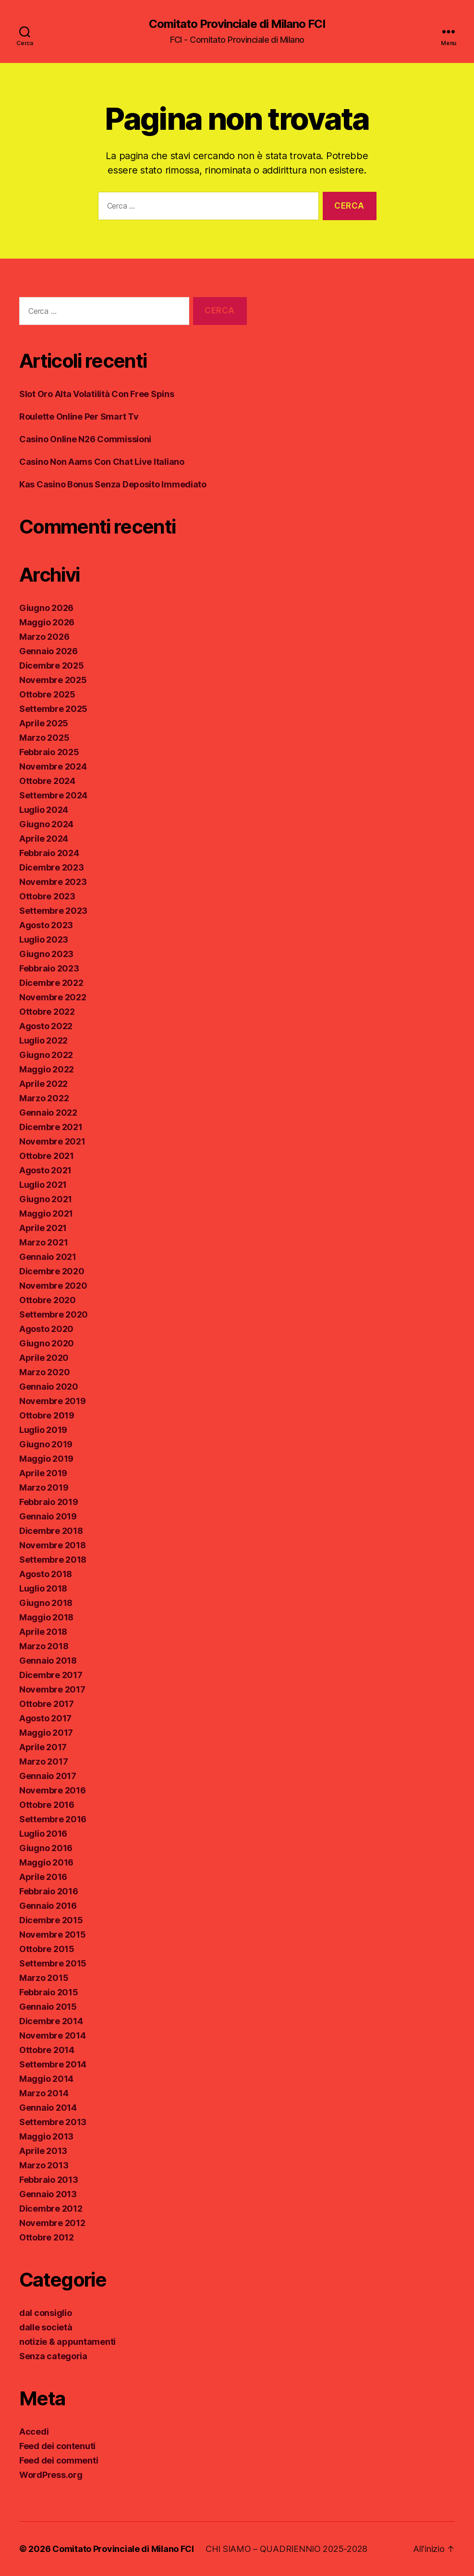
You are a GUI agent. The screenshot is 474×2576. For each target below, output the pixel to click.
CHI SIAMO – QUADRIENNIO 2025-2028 (286, 2549)
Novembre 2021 (52, 1141)
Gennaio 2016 (48, 1906)
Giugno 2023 (46, 954)
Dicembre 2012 (51, 2208)
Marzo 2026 (44, 637)
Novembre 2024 (53, 766)
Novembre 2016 (52, 1790)
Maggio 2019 (46, 1459)
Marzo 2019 (43, 1487)
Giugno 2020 (46, 1343)
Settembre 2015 (52, 1963)
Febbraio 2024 (49, 853)
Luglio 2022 (43, 1040)
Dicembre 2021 (51, 1127)
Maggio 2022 (46, 1069)
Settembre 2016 (52, 1819)
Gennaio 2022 (48, 1113)
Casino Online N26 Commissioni (85, 439)
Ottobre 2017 (46, 1704)
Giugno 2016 (46, 1848)
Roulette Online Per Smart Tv (78, 416)
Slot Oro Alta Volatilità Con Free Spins (96, 394)
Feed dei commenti (58, 2460)
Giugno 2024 (46, 824)
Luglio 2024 (43, 810)
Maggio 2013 (46, 2136)
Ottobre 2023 (47, 896)
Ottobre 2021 (46, 1156)
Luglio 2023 (43, 939)
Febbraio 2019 (48, 1502)
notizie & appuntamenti (67, 2342)
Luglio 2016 (43, 1834)
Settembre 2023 (53, 911)
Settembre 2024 (53, 795)
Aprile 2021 (43, 1228)
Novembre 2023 (53, 882)
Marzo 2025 (44, 738)
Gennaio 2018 (48, 1660)
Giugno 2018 (46, 1603)
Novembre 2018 (52, 1545)
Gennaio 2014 (48, 2108)
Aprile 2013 (43, 2151)
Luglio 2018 (43, 1588)
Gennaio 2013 (48, 2194)
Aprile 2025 (43, 723)
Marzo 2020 (44, 1372)
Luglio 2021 (43, 1185)
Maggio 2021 (46, 1213)
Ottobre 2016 (46, 1805)
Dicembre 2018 (51, 1531)
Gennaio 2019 (48, 1516)
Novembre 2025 (53, 680)
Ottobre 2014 (46, 2050)
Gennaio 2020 (48, 1386)
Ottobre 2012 (46, 2237)
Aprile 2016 (43, 1877)
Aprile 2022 (43, 1084)
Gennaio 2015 (48, 2007)
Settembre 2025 (53, 709)
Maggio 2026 (46, 622)
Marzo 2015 (43, 1978)
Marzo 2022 (44, 1098)
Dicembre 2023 (51, 867)
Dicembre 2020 (52, 1271)
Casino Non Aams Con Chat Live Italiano (101, 462)
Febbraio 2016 (48, 1891)
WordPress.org (51, 2475)
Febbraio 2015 (48, 1992)
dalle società (46, 2327)
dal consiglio (45, 2313)
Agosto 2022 (46, 1026)
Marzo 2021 (43, 1242)
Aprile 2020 (44, 1358)
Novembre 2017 (52, 1689)
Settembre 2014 (52, 2064)
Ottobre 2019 (46, 1415)
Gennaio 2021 (47, 1257)
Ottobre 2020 (47, 1300)
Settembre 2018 (52, 1560)
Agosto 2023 (46, 925)
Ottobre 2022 (47, 1012)
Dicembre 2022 (51, 983)
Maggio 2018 (46, 1617)
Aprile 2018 (43, 1632)
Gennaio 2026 (48, 651)
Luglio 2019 (43, 1430)
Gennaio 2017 (47, 1776)
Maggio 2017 (46, 1733)
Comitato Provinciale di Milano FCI (237, 24)
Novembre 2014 (52, 2035)
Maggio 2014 (46, 2079)
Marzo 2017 (43, 1761)
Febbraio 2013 (48, 2180)
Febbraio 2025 (49, 752)
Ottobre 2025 (47, 694)
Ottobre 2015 (46, 1949)
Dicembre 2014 (51, 2021)
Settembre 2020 (53, 1314)
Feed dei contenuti (57, 2446)
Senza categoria (53, 2356)
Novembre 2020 (53, 1286)
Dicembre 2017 (51, 1675)
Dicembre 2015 (51, 1920)
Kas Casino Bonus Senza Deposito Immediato (113, 484)
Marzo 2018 (43, 1646)
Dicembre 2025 (51, 665)
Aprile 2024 (43, 839)
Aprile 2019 (43, 1473)
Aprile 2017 (43, 1747)
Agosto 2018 (45, 1574)
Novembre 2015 (52, 1934)
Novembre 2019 (52, 1401)
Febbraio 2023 (49, 968)
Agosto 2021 (45, 1170)
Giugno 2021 (45, 1199)
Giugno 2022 (46, 1055)
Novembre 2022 (52, 997)
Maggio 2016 (46, 1862)
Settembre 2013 (52, 2122)
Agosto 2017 (45, 1718)
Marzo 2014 (43, 2093)
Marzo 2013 (43, 2165)
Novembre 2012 (52, 2223)
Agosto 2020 (46, 1329)
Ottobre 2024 (47, 781)
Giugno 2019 (46, 1444)
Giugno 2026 (46, 608)
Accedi (34, 2432)
